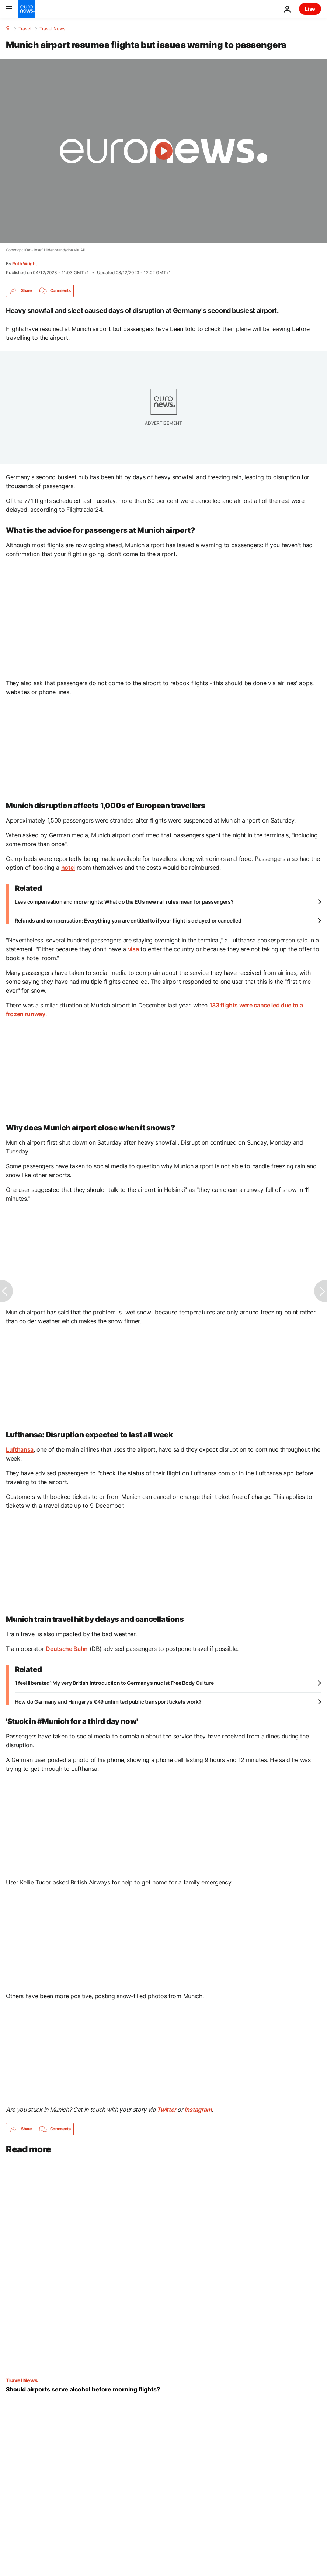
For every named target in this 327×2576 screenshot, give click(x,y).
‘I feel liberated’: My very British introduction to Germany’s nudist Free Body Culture (114, 1683)
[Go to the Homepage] (26, 9)
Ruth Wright (24, 263)
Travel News (52, 29)
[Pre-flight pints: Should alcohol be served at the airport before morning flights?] (163, 2389)
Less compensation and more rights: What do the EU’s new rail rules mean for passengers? (124, 902)
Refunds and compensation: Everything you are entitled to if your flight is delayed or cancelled (128, 920)
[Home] (8, 28)
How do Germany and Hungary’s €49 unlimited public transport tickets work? (108, 1702)
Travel (24, 29)
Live (310, 9)
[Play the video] (163, 151)
